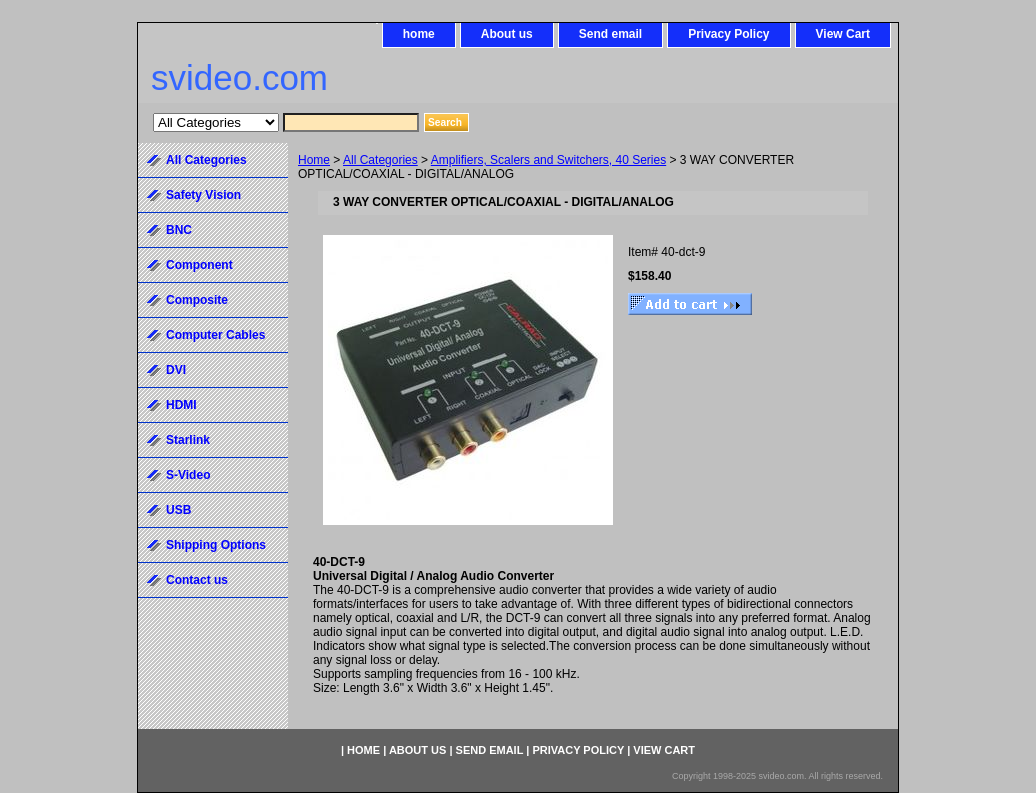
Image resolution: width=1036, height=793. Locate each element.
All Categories (380, 160)
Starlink (188, 440)
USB (178, 510)
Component (199, 265)
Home (314, 160)
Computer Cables (215, 335)
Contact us (197, 580)
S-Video (188, 475)
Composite (197, 300)
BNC (179, 230)
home (419, 34)
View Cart (843, 34)
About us (507, 34)
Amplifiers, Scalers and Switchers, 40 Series (548, 160)
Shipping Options (216, 545)
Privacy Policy (728, 34)
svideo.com (239, 77)
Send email (610, 34)
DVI (176, 370)
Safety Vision (203, 195)
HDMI (181, 405)
